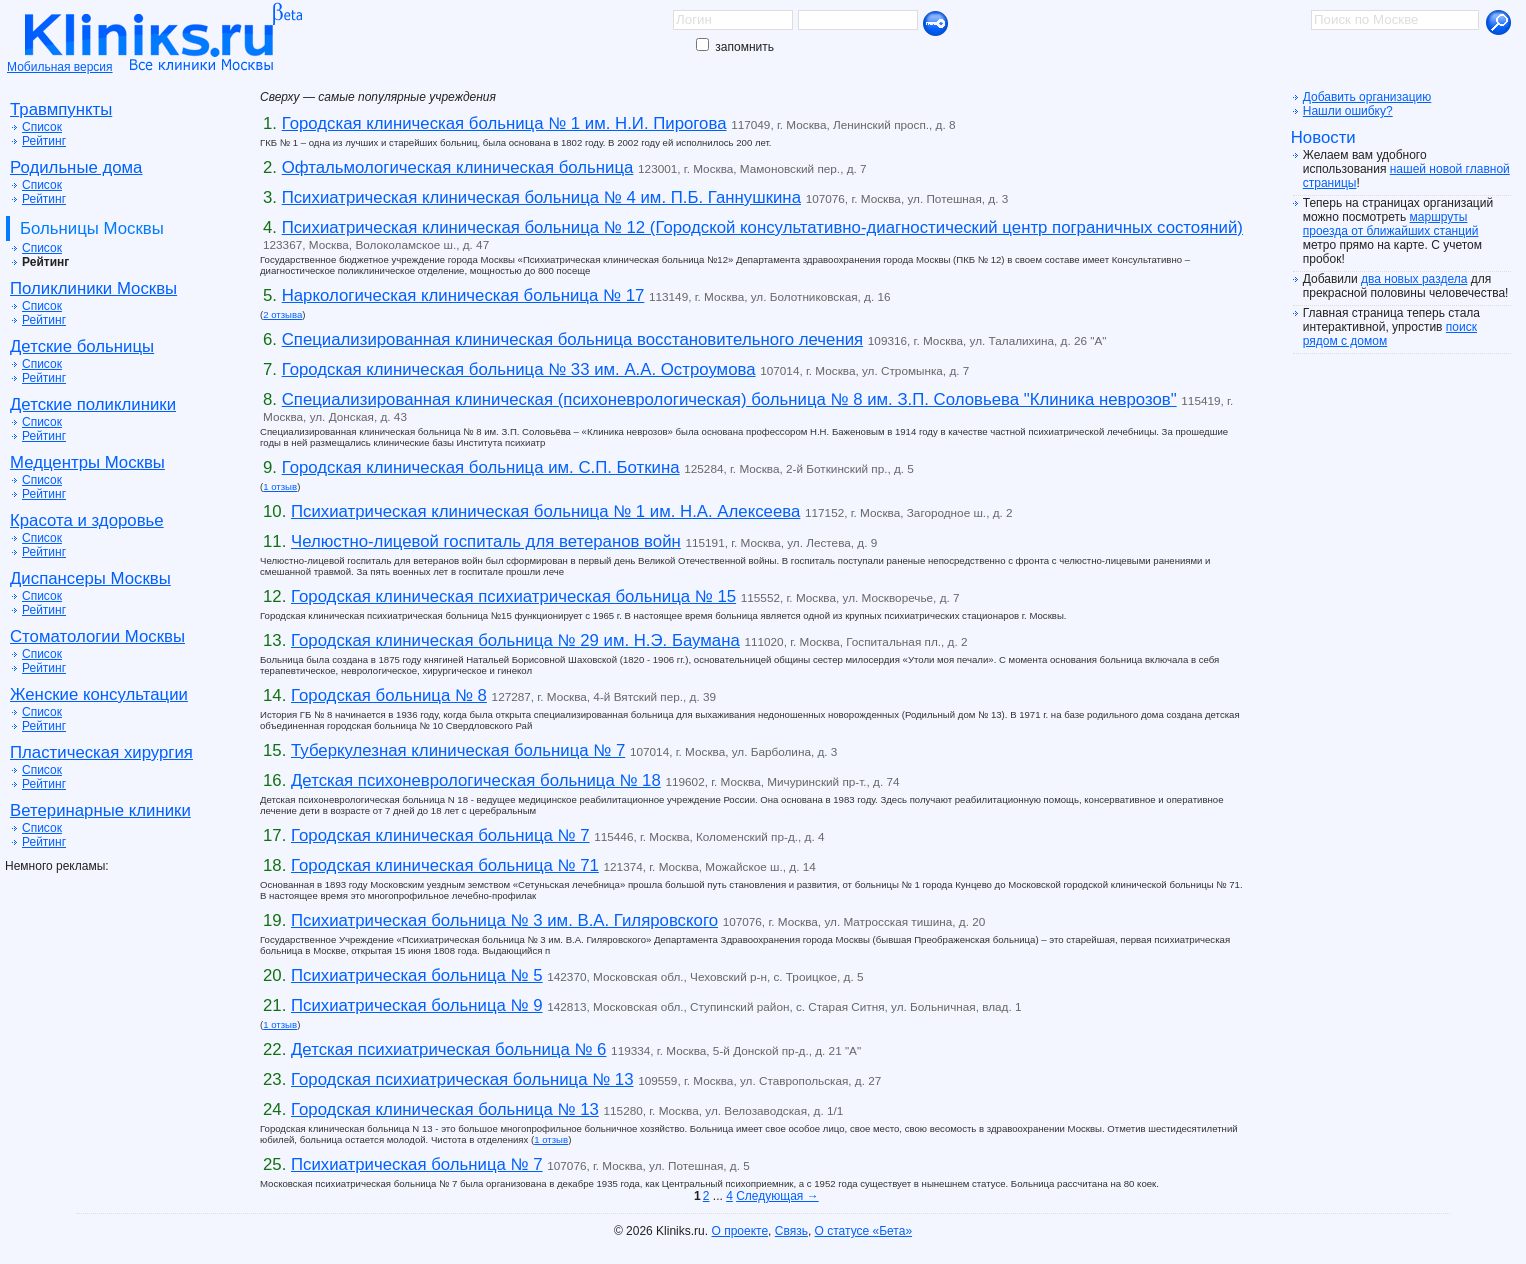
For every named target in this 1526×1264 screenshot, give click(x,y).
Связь (791, 1231)
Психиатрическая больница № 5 (417, 975)
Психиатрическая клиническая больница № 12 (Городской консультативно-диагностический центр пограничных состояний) (762, 227)
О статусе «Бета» (863, 1231)
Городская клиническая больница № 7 (440, 835)
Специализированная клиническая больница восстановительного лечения (572, 339)
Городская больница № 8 (389, 695)
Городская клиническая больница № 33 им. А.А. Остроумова (519, 369)
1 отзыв (280, 486)
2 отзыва (282, 314)
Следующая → (777, 1196)
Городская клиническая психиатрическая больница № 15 (513, 596)
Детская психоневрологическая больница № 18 (476, 780)
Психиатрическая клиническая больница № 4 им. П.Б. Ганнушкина (541, 197)
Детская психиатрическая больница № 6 (448, 1049)
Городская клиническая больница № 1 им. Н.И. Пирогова (504, 123)
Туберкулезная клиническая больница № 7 (458, 750)
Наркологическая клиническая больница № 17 (463, 295)
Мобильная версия (60, 67)
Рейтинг (44, 141)
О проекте (739, 1231)
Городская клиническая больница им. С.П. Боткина (481, 467)
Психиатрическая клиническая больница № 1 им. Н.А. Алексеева (545, 511)
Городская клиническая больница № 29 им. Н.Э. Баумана (515, 640)
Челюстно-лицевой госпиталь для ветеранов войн (486, 541)
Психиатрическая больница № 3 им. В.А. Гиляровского (504, 920)
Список (42, 127)
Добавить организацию (1367, 97)
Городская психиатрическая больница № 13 (462, 1079)
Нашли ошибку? (1348, 111)
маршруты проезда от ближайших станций (1391, 224)
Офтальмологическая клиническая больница (458, 167)
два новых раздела (1414, 279)
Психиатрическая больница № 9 (417, 1005)
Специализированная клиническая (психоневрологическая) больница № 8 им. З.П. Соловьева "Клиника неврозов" (729, 399)
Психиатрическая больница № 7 (417, 1164)
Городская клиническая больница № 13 (445, 1109)
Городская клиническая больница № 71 (445, 865)
